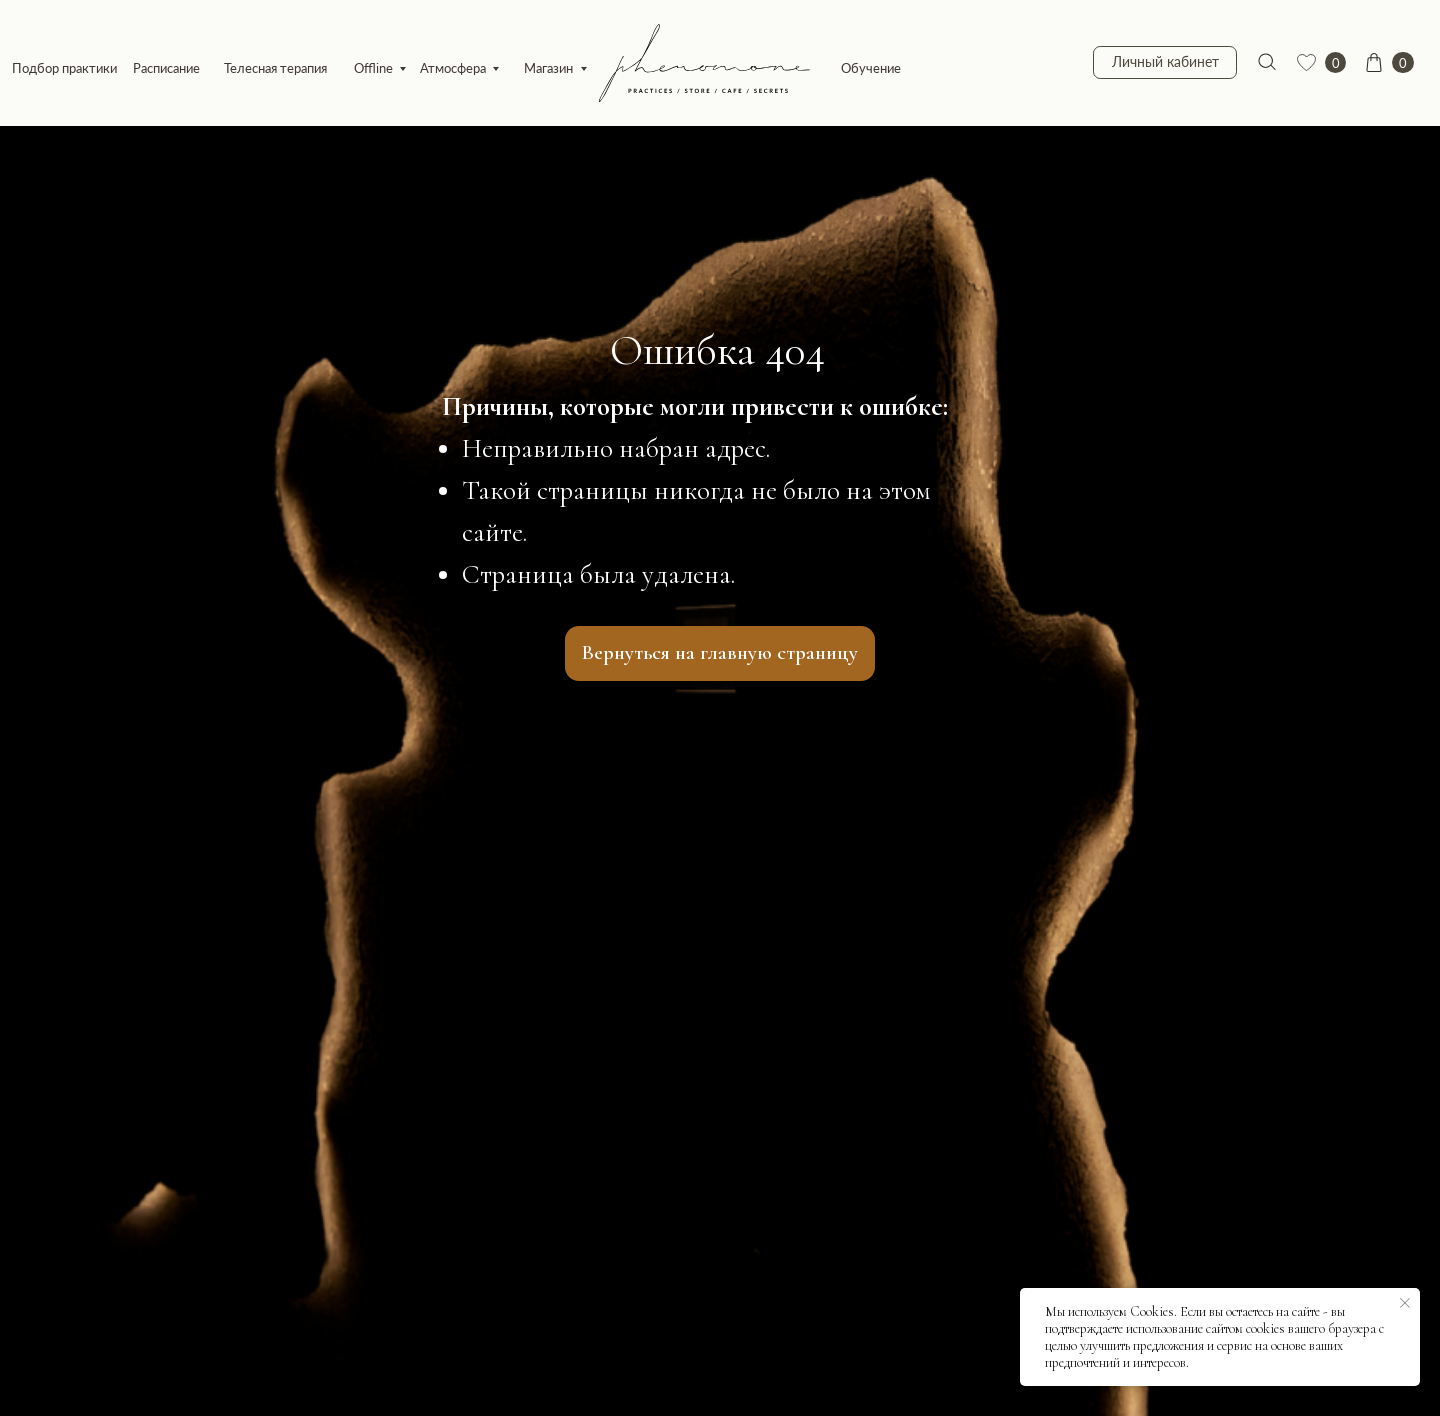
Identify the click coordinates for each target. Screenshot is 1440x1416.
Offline (373, 68)
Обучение (871, 68)
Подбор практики (64, 68)
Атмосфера (453, 68)
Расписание (166, 68)
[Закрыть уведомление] (1405, 1303)
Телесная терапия (275, 68)
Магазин (548, 68)
